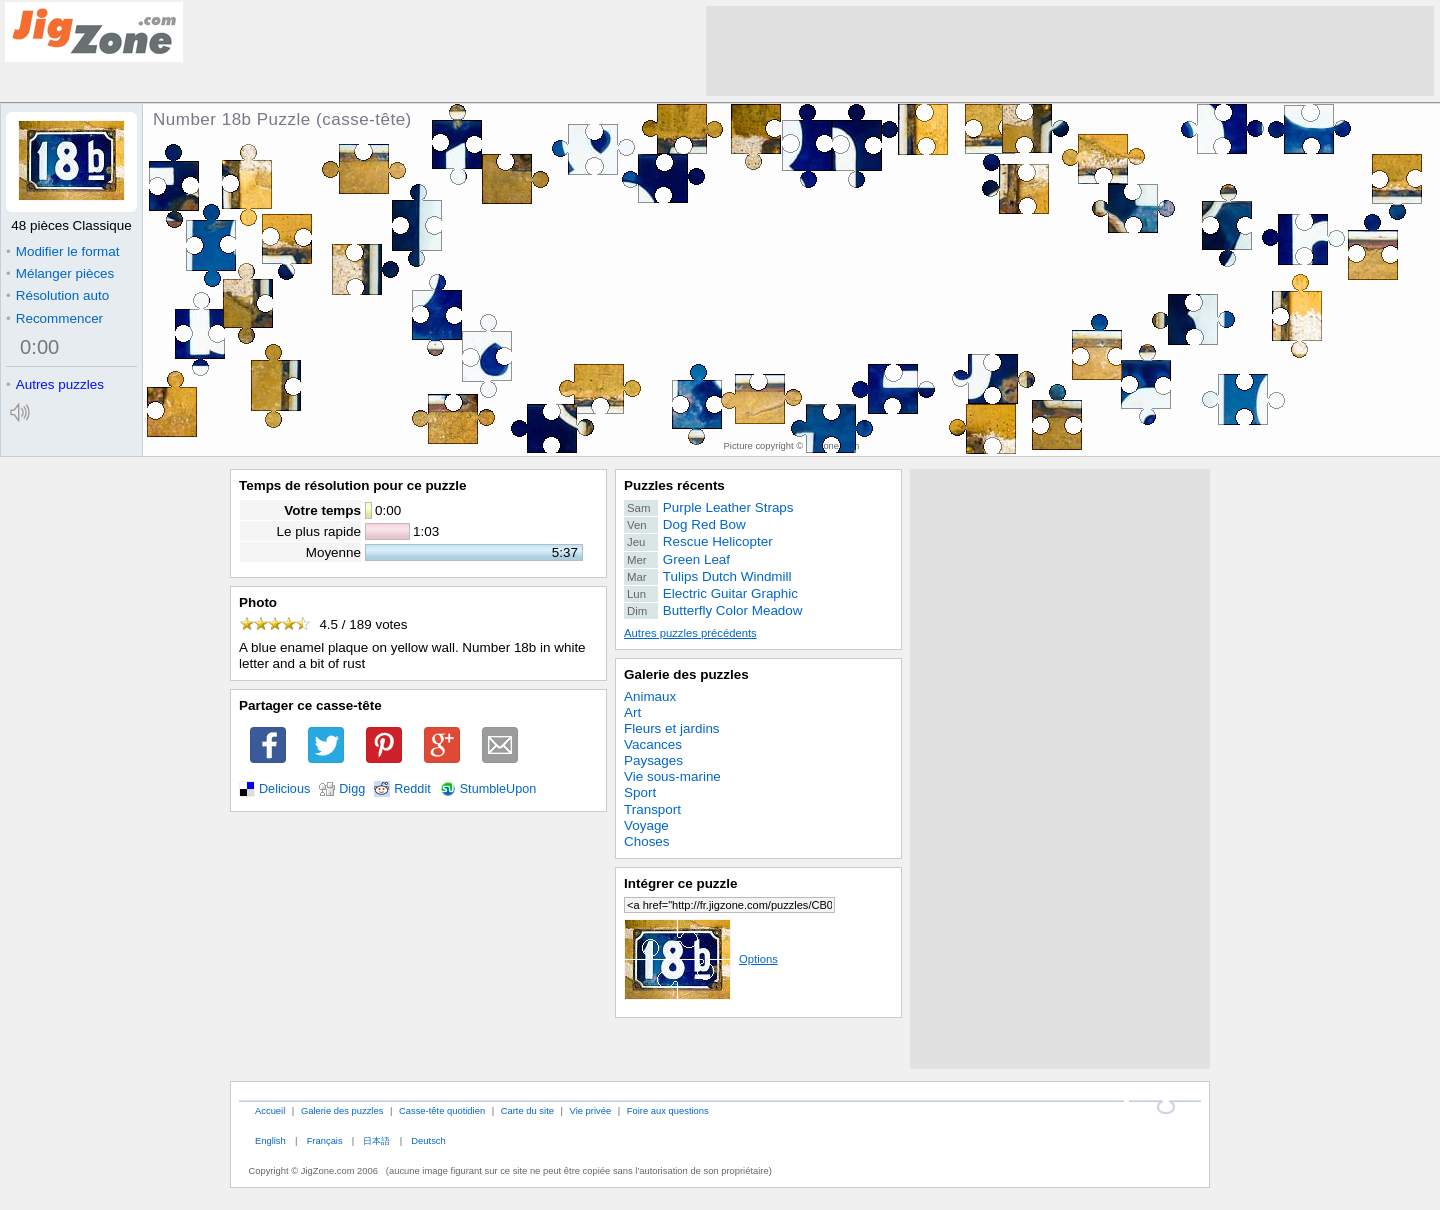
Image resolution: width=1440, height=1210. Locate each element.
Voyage (646, 825)
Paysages (653, 760)
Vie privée (591, 1110)
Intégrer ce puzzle (681, 883)
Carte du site (527, 1110)
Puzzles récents (674, 485)
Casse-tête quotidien (442, 1110)
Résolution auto (57, 295)
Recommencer (54, 318)
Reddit (412, 789)
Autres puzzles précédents (690, 633)
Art (632, 712)
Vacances (653, 744)
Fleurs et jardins (672, 728)
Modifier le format (63, 251)
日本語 (376, 1140)
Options (701, 959)
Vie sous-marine (672, 776)
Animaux (650, 696)
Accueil (270, 1110)
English (270, 1140)
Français (325, 1140)
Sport (640, 792)
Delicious (284, 789)
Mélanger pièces (60, 273)
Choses (647, 841)
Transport (652, 809)
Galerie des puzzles (686, 674)
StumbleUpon (498, 789)
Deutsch (428, 1140)
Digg (352, 789)
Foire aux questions (668, 1110)
